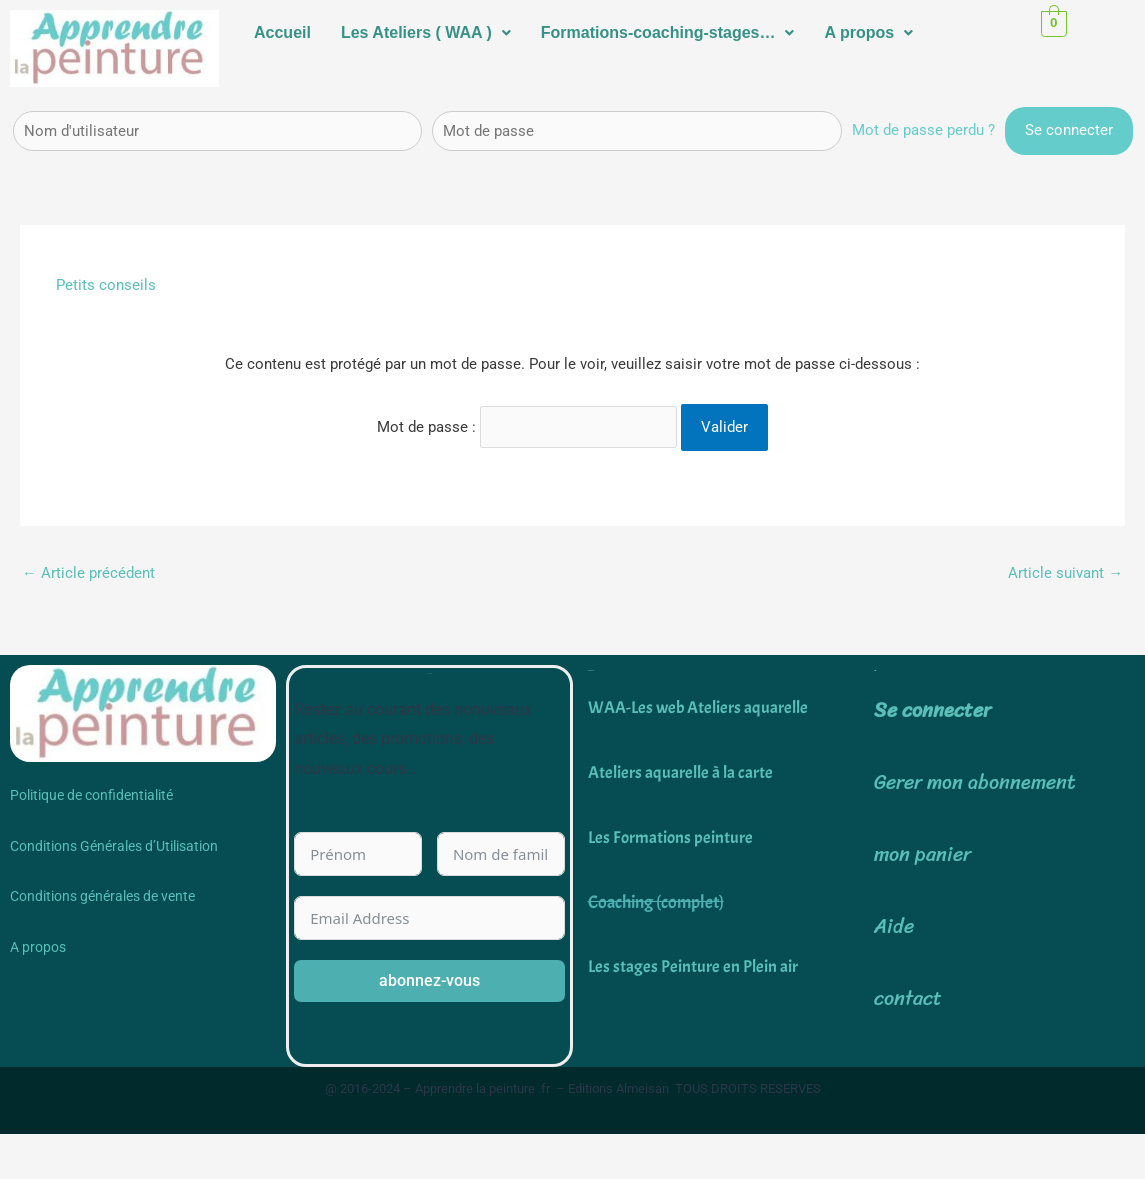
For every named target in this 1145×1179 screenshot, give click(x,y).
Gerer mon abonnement (975, 782)
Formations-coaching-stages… (668, 32)
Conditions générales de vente (102, 896)
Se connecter (932, 709)
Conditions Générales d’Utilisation (114, 845)
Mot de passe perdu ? (923, 130)
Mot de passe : (527, 425)
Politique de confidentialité (91, 795)
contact (908, 998)
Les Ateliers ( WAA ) (426, 32)
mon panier (922, 854)
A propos (868, 32)
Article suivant (1065, 571)
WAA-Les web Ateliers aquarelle (703, 707)
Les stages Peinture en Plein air (694, 966)
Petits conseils (106, 285)
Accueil (282, 32)
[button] (426, 33)
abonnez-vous (429, 979)
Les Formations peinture (672, 836)
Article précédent (88, 571)
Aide (894, 926)
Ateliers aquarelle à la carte (683, 771)
